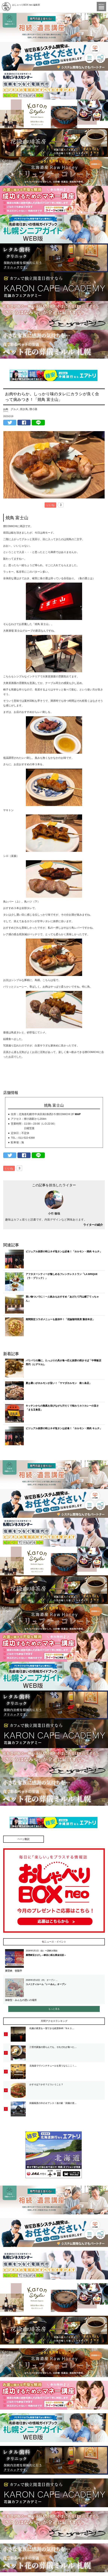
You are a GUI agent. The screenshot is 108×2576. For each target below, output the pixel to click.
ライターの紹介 (93, 1224)
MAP (78, 1114)
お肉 (5, 409)
